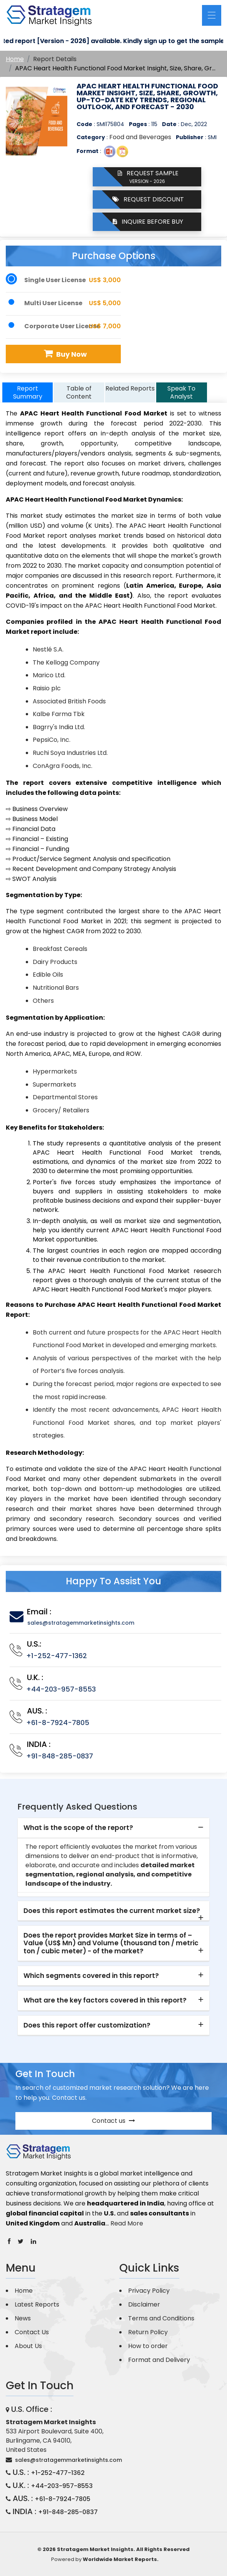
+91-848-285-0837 (59, 1756)
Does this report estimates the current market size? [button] (111, 1910)
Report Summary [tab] (27, 392)
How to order (148, 2346)
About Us (28, 2346)
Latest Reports (37, 2304)
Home (15, 59)
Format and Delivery (159, 2359)
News (23, 2318)
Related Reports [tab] (130, 388)
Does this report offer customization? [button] (86, 2025)
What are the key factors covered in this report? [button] (105, 2000)
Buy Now (64, 354)
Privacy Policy (149, 2290)
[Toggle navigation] (211, 15)
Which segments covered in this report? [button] (91, 1975)
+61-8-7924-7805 (57, 1722)
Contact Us (32, 2332)
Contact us (113, 2120)
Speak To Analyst (181, 392)
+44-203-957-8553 (61, 1689)
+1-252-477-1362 (56, 1655)
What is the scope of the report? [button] (78, 1827)
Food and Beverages (140, 137)
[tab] (113, 1828)
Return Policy (148, 2332)
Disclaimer (144, 2304)
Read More (126, 2223)
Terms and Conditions (161, 2318)
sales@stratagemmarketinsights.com (80, 1623)
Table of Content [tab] (79, 392)
